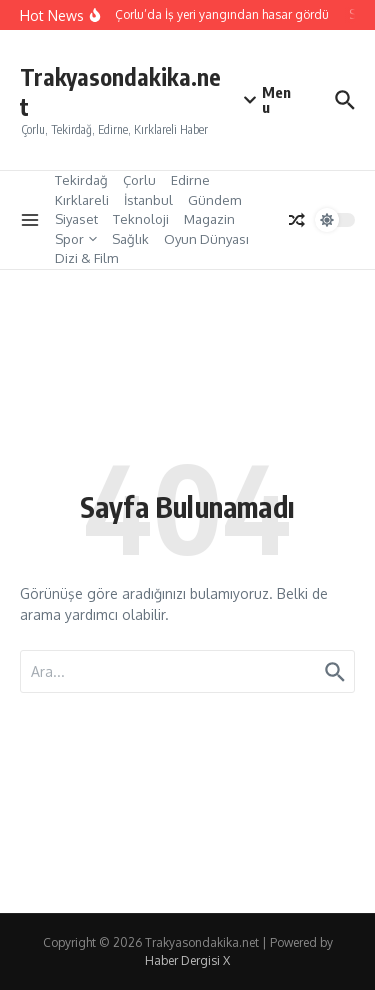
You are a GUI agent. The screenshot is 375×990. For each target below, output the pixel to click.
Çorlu (139, 180)
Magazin (209, 219)
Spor (76, 239)
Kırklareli (82, 200)
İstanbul (148, 200)
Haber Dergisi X (187, 960)
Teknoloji (141, 219)
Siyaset (76, 219)
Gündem (214, 200)
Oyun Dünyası (206, 239)
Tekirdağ (81, 180)
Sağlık (130, 239)
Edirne (190, 180)
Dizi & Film (86, 258)
